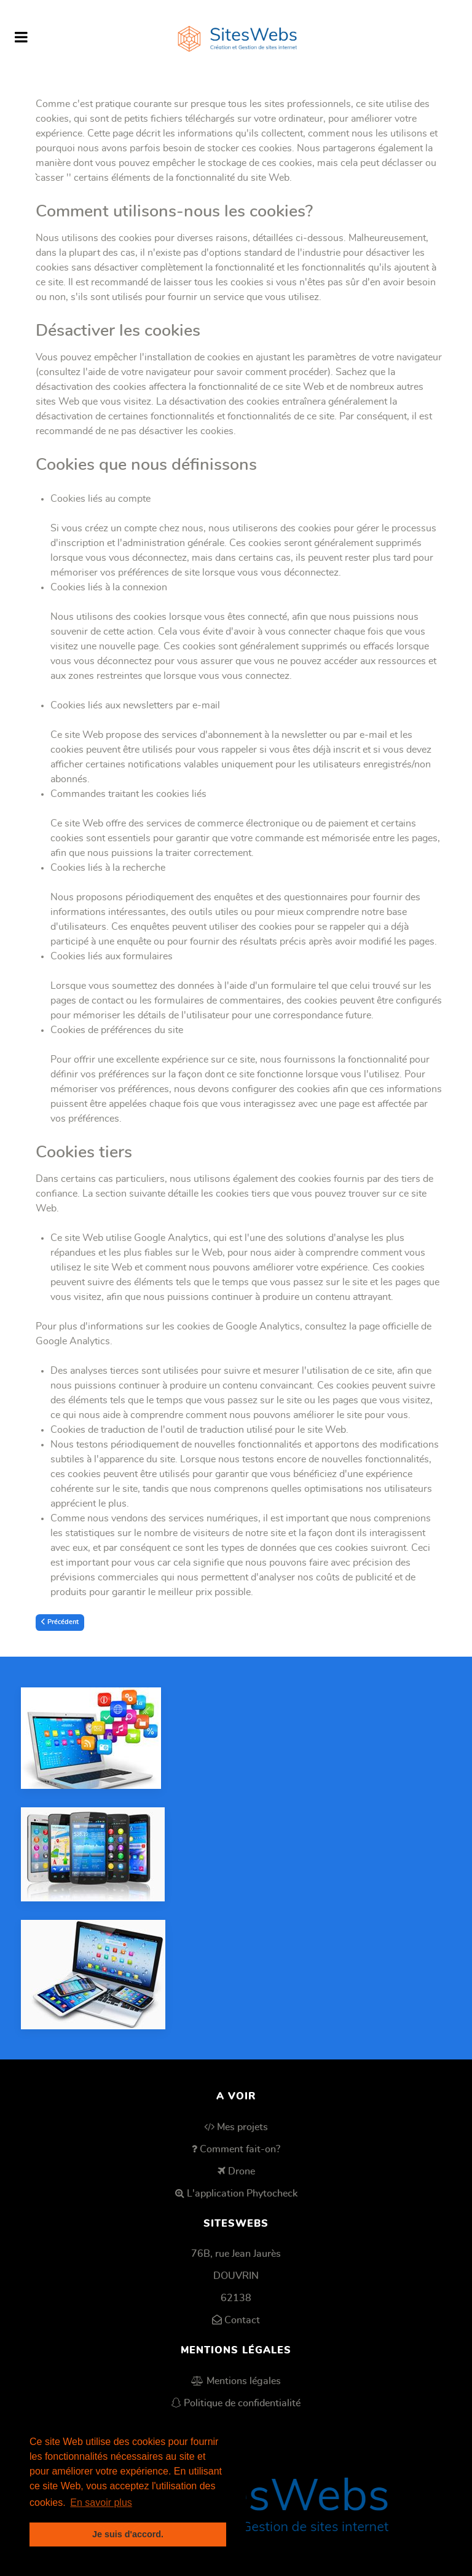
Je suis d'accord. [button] (127, 2534)
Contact (242, 2320)
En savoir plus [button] (101, 2502)
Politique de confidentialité (242, 2403)
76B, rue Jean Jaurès (236, 2254)
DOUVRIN (236, 2276)
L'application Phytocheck (242, 2193)
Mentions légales (243, 2381)
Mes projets (242, 2127)
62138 (236, 2298)
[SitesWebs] (236, 38)
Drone (241, 2171)
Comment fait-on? (240, 2149)
